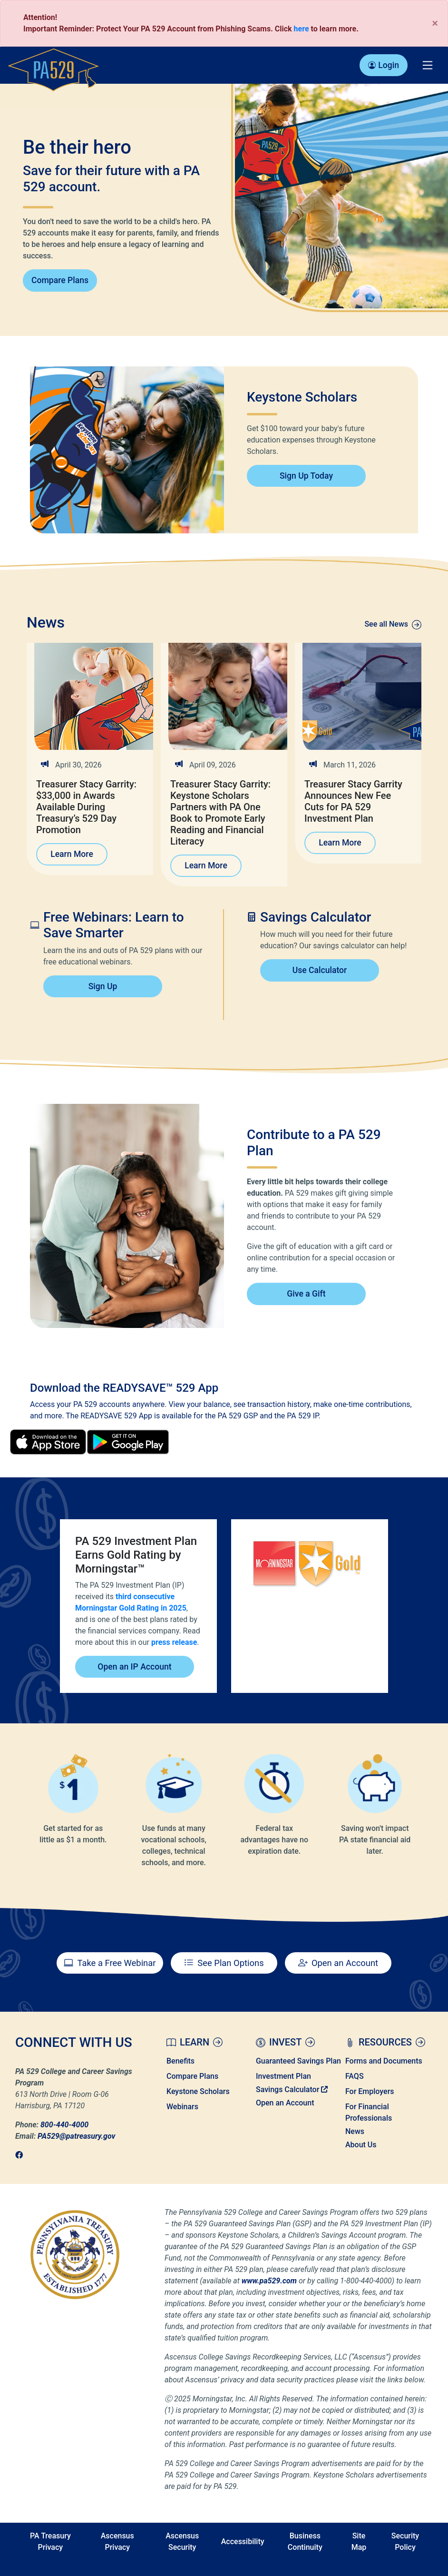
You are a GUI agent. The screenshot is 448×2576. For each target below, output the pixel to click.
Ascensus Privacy (117, 2541)
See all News (392, 624)
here (301, 28)
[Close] (435, 23)
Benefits (180, 2060)
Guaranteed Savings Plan (298, 2060)
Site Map (359, 2541)
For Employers (369, 2091)
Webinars (182, 2106)
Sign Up (102, 986)
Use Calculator (319, 970)
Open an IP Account (134, 1666)
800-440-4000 (64, 2124)
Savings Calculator (292, 2089)
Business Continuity (305, 2541)
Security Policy (405, 2541)
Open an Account (285, 2102)
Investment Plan (283, 2076)
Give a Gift (306, 1293)
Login (383, 65)
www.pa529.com (269, 2280)
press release (174, 1642)
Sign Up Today (306, 476)
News (354, 2131)
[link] (22, 2155)
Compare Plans (59, 280)
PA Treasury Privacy (50, 2541)
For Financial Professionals (368, 2112)
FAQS (354, 2076)
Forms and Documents (383, 2060)
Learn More (71, 854)
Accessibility (242, 2541)
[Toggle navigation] (427, 65)
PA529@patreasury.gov (76, 2136)
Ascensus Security (182, 2541)
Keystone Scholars (198, 2091)
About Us (361, 2144)
